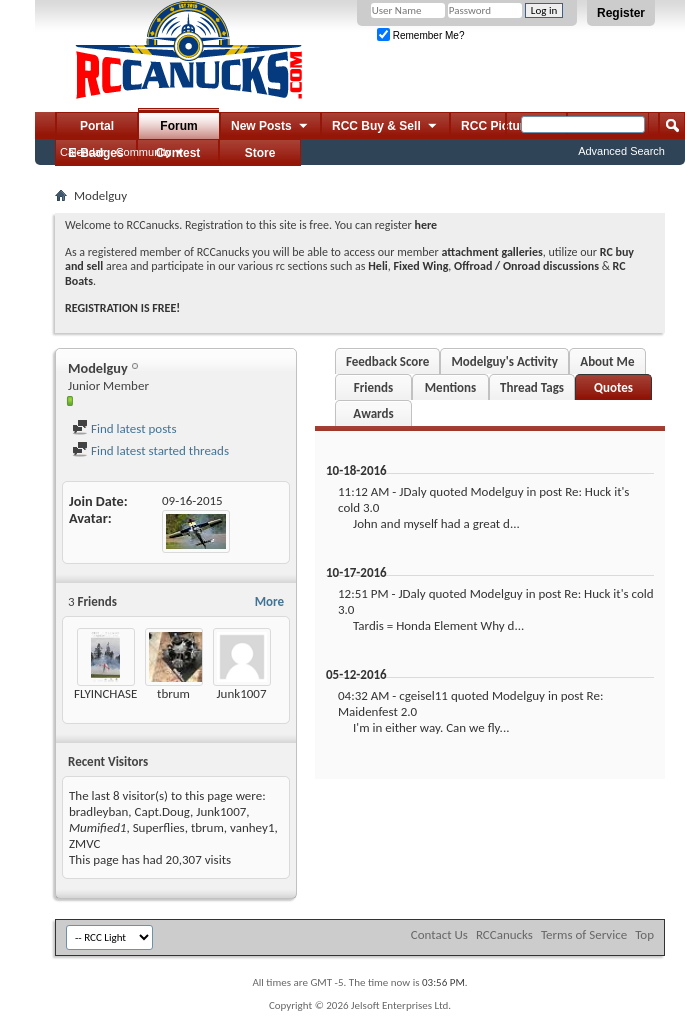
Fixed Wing (421, 266)
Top (644, 934)
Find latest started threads (150, 450)
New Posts (270, 127)
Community (144, 152)
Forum (178, 126)
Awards (373, 413)
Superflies (159, 827)
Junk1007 (241, 693)
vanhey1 (252, 827)
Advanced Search (621, 151)
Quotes (613, 387)
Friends (373, 387)
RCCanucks (504, 934)
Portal (97, 126)
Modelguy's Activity (504, 361)
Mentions (451, 387)
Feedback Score (387, 361)
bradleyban (98, 811)
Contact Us (439, 934)
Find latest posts (124, 428)
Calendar (82, 152)
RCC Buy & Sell (385, 127)
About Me (607, 361)
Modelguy (496, 491)
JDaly (412, 491)
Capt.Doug (163, 811)
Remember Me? (420, 35)
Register (621, 13)
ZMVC (84, 843)
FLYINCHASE (105, 693)
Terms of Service (584, 934)
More (269, 601)
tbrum (173, 693)
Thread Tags (532, 387)
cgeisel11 (423, 695)
